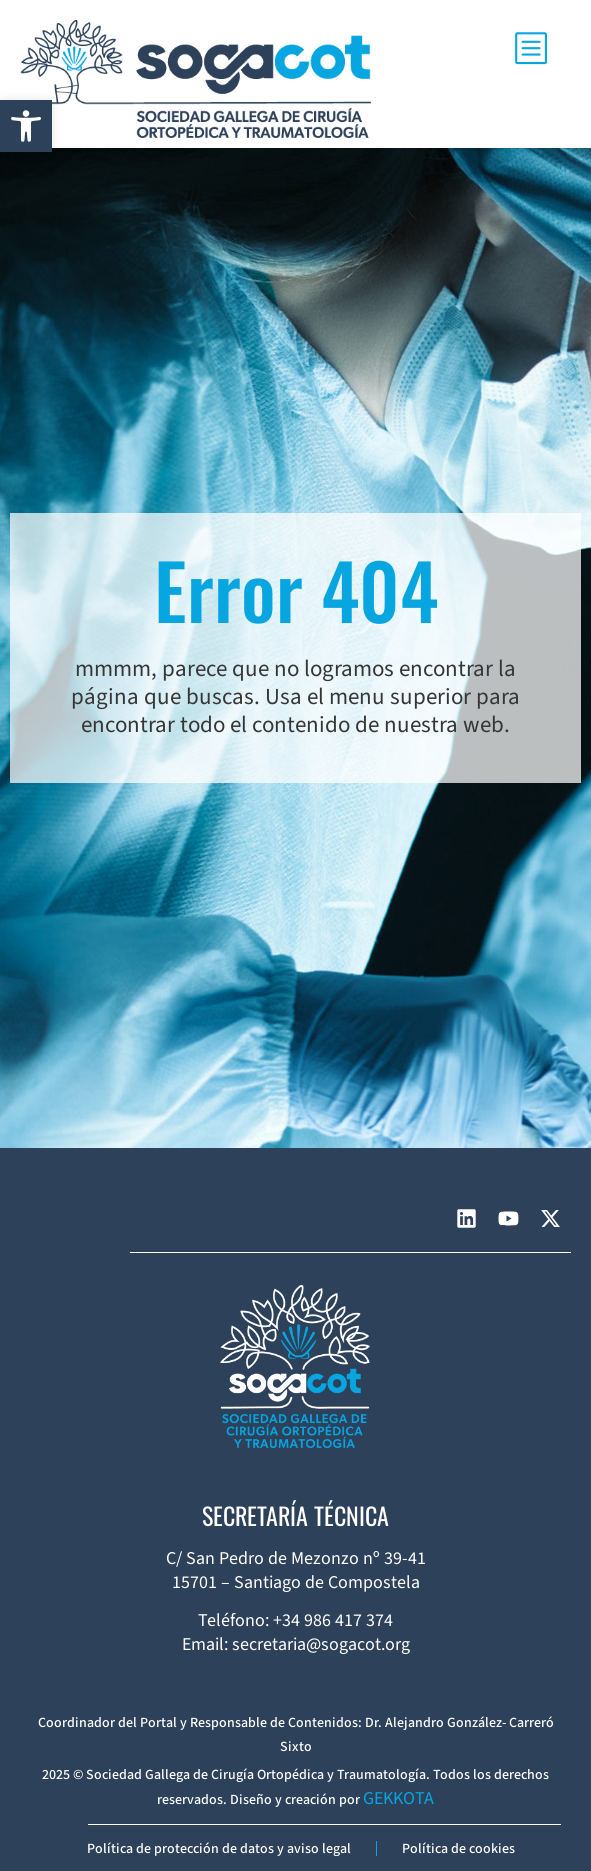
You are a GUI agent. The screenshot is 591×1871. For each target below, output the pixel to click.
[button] (26, 126)
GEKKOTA (398, 1798)
